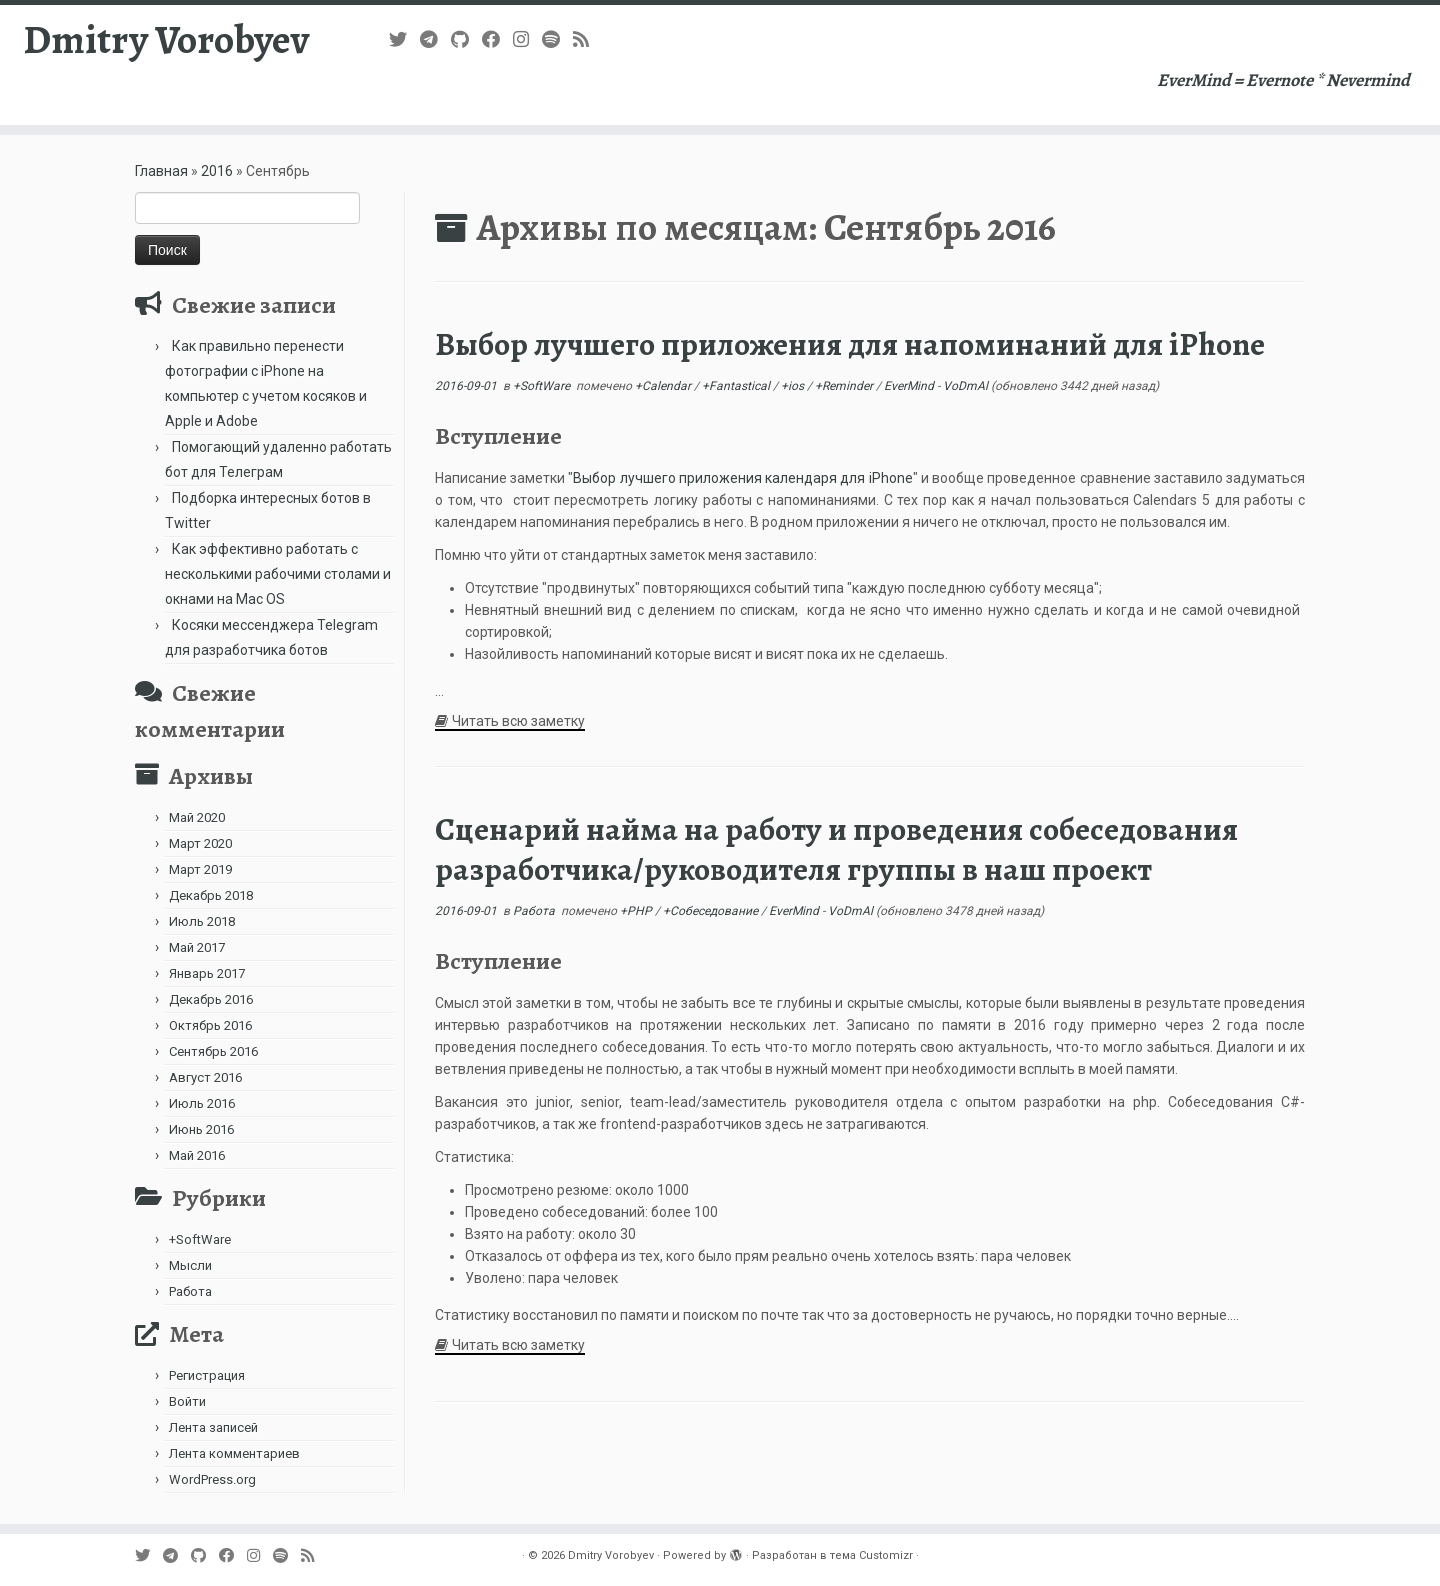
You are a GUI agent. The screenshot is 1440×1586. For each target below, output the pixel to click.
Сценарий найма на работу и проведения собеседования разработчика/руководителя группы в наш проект (836, 849)
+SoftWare (200, 1239)
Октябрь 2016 (210, 1025)
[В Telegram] (435, 39)
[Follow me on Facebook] (497, 39)
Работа (190, 1291)
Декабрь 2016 (211, 999)
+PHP (637, 911)
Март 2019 (200, 869)
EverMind (910, 386)
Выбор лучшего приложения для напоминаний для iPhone (850, 344)
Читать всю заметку (518, 721)
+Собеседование (712, 911)
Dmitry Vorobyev (166, 40)
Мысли (190, 1265)
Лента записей (213, 1427)
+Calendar (664, 386)
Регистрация (207, 1375)
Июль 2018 (202, 921)
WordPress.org (212, 1479)
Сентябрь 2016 (213, 1051)
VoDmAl (965, 386)
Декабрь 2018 (211, 895)
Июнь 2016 (201, 1129)
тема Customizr (871, 1555)
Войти (187, 1401)
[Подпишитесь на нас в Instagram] (527, 39)
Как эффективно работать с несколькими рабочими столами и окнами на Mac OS (278, 574)
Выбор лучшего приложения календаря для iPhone (742, 478)
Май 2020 (197, 817)
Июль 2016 (202, 1103)
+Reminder (845, 386)
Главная (161, 171)
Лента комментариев (234, 1453)
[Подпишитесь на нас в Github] (466, 39)
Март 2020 (200, 843)
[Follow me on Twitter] (404, 39)
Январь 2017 (207, 973)
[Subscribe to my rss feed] (587, 39)
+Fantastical (737, 386)
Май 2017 (197, 947)
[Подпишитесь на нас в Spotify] (557, 39)
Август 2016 (205, 1077)
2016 (217, 171)
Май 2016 (197, 1155)
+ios (794, 386)
